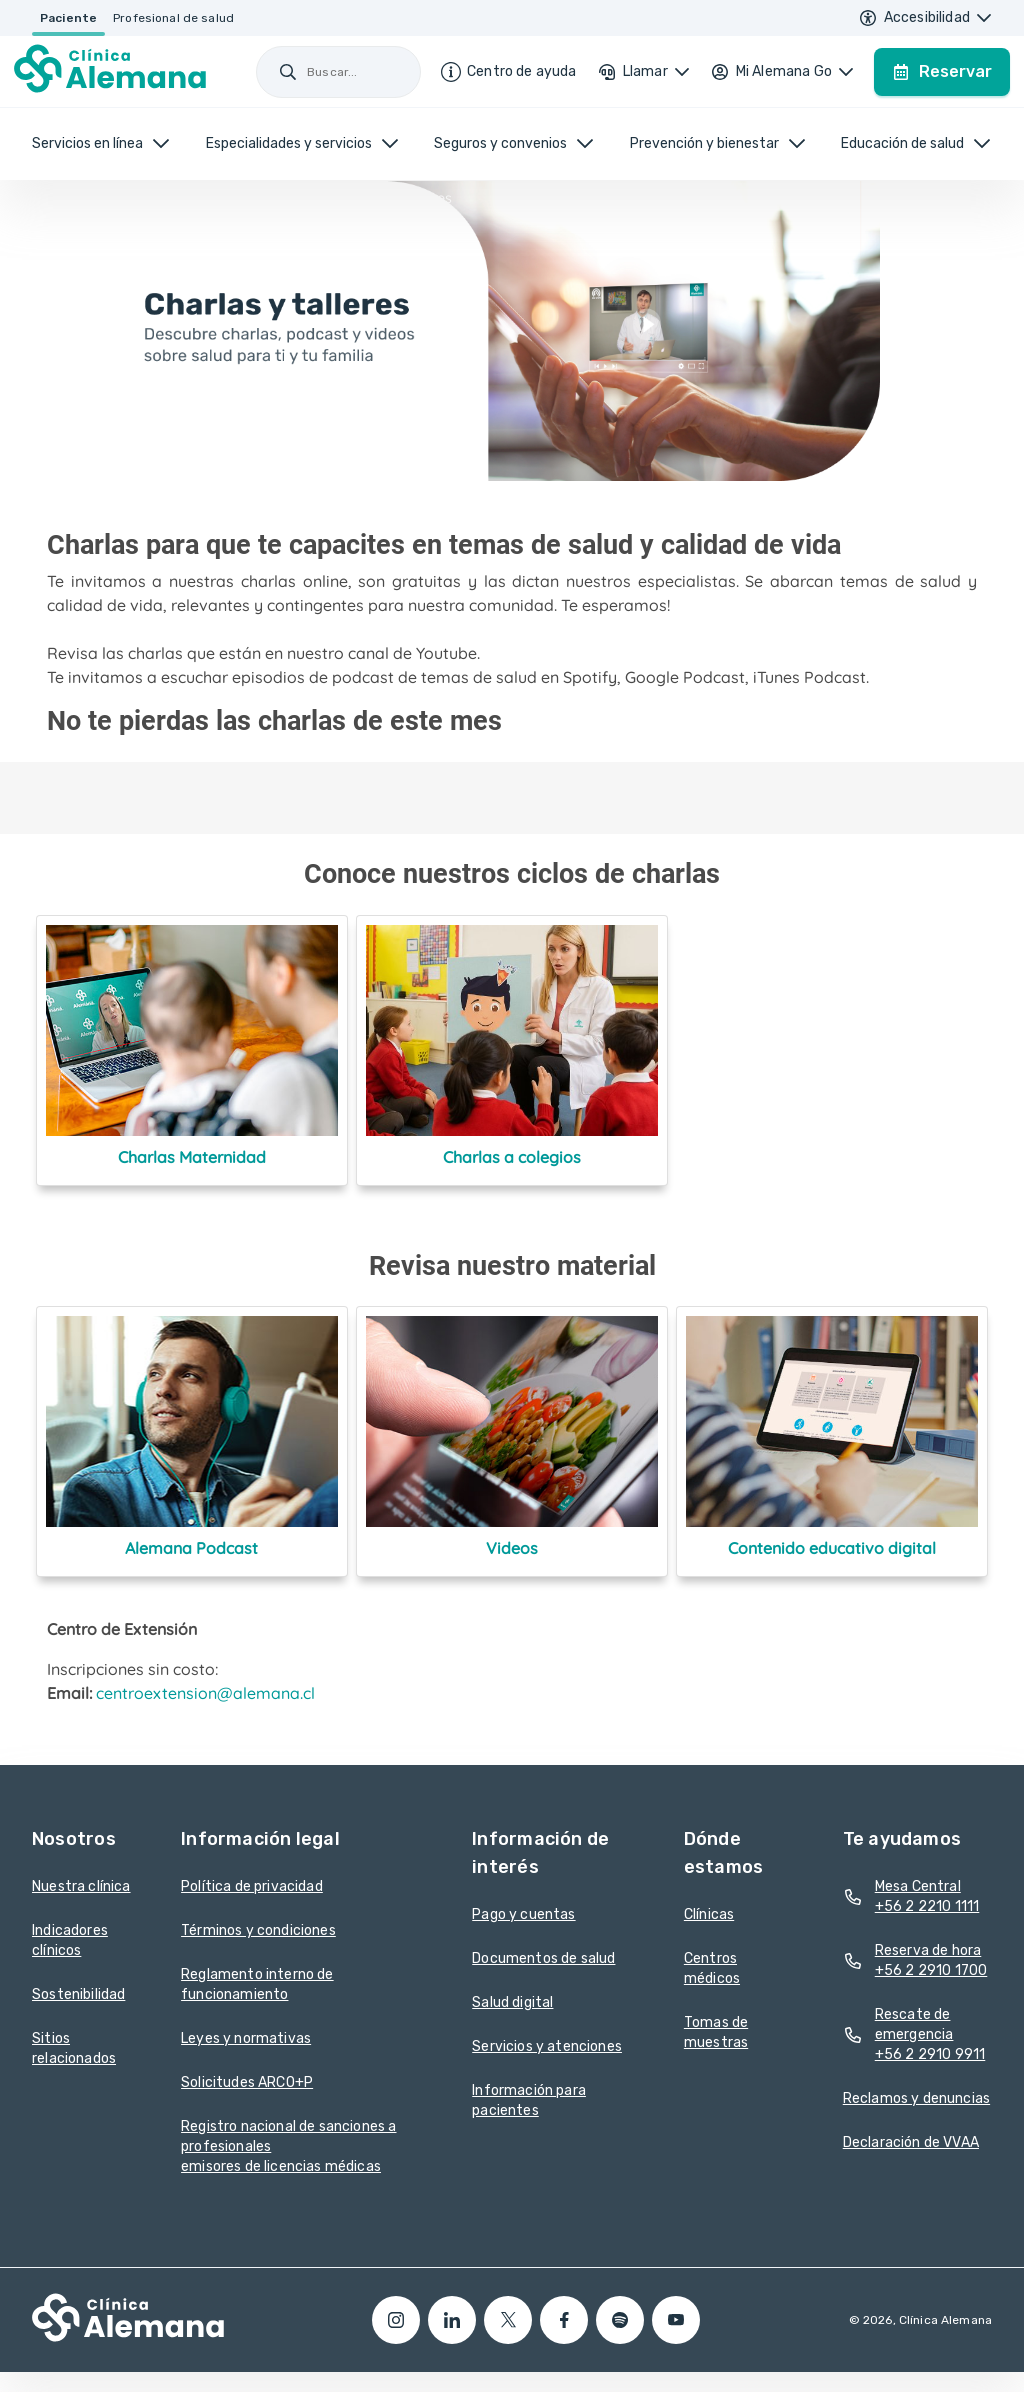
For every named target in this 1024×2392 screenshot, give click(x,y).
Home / (75, 198)
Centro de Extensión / (178, 198)
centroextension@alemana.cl (205, 1693)
